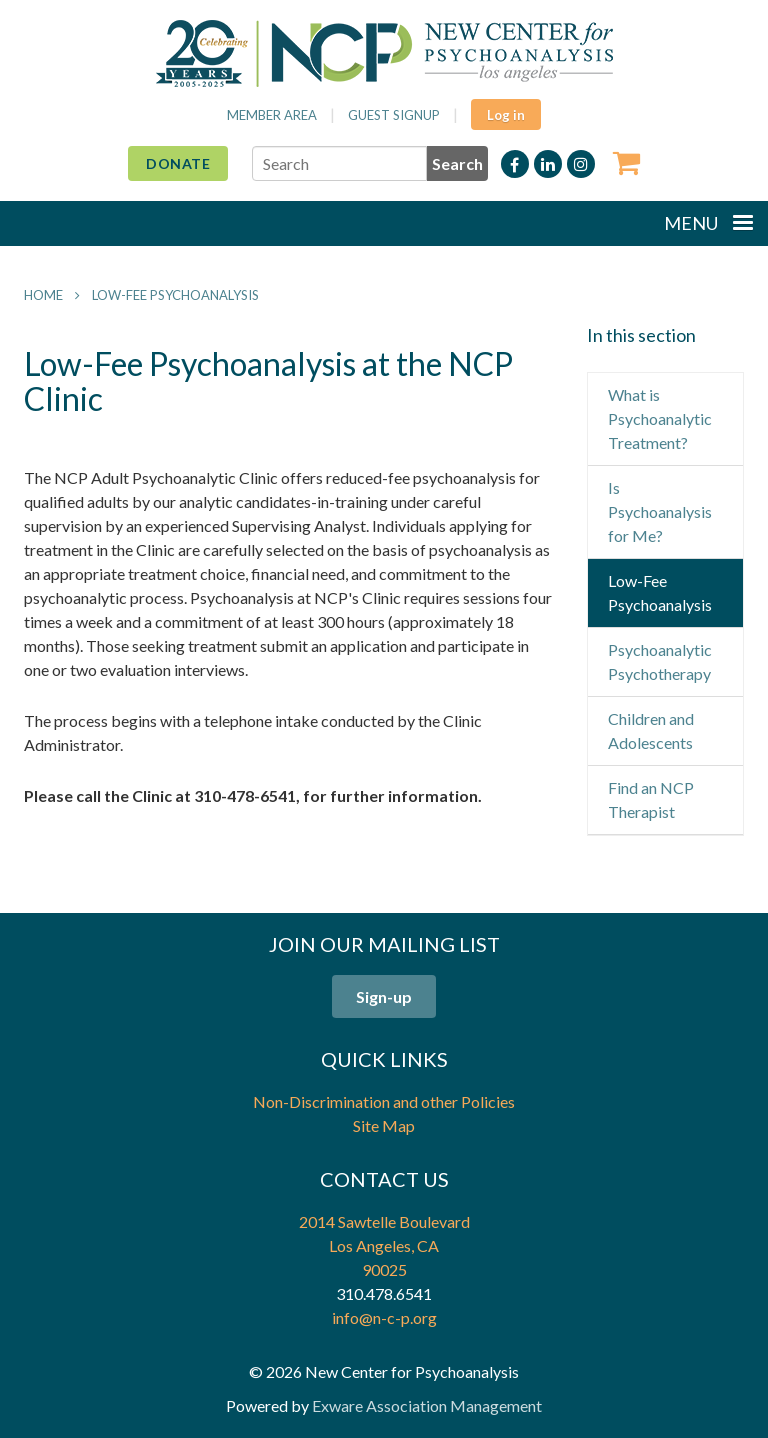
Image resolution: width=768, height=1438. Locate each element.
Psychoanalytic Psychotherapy (660, 661)
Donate (178, 163)
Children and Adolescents (651, 730)
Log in (506, 115)
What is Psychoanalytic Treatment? (660, 418)
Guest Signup (394, 115)
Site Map (384, 1125)
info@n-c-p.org (384, 1317)
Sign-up (384, 996)
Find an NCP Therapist (651, 799)
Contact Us (384, 1179)
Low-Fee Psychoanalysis (175, 295)
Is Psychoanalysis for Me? (660, 511)
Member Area (272, 115)
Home (43, 295)
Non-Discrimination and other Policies (384, 1101)
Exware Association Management (427, 1405)
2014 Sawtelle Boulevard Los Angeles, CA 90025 (384, 1245)
